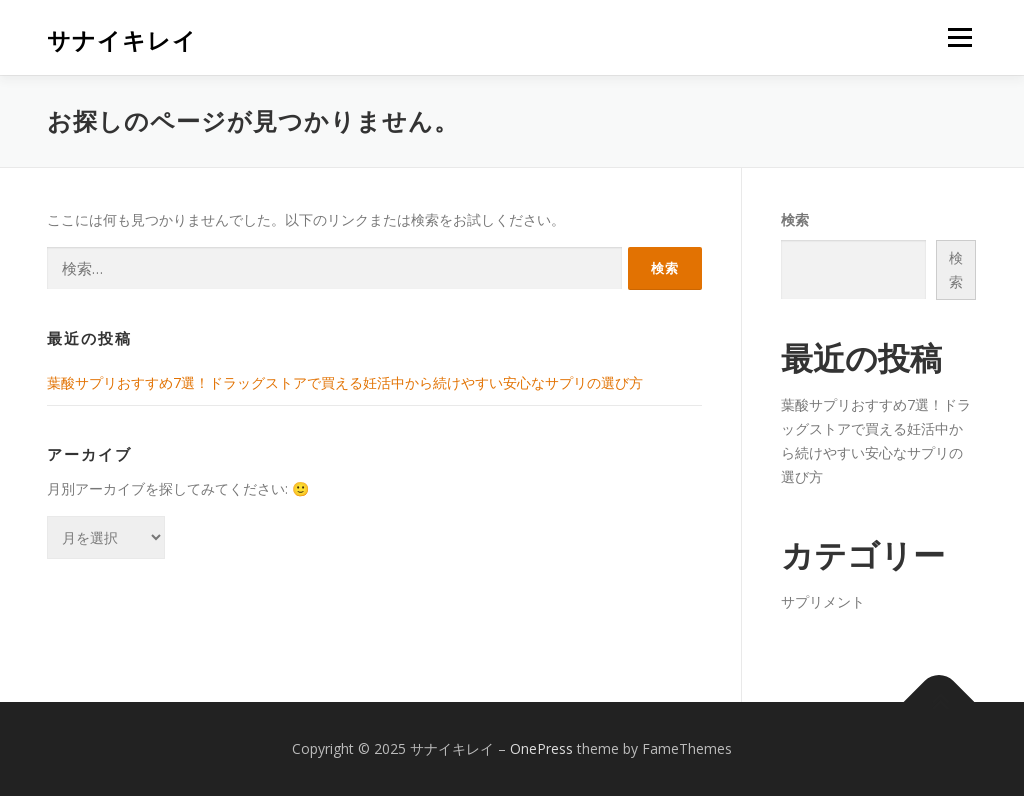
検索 (795, 219)
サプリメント (823, 601)
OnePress (541, 748)
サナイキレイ (122, 40)
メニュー (959, 37)
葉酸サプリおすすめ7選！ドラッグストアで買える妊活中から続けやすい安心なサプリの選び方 (345, 382)
